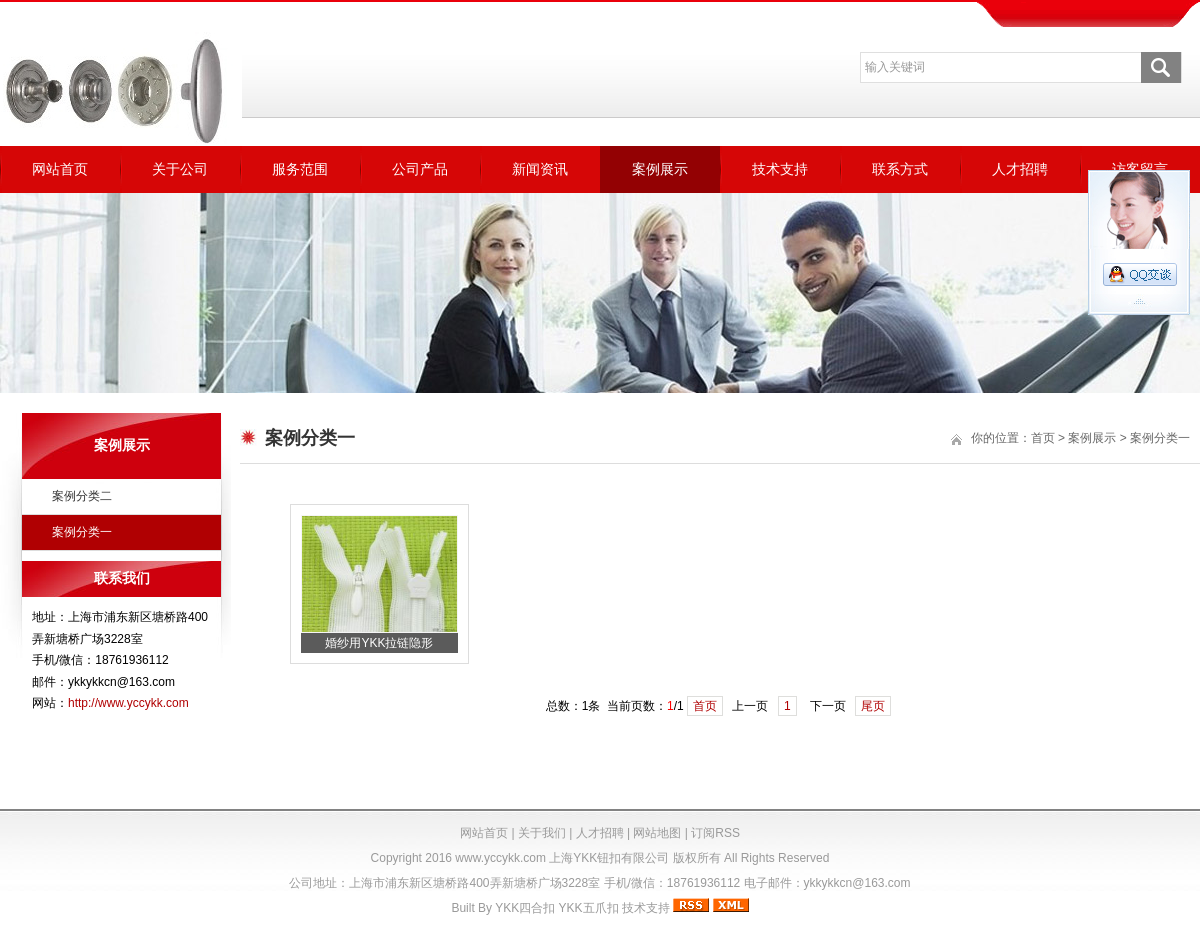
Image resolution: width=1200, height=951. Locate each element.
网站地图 (657, 833)
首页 (1043, 438)
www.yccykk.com (500, 858)
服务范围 (300, 169)
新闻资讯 (540, 169)
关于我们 (542, 833)
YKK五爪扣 (589, 908)
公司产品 (420, 169)
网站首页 (60, 169)
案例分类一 (82, 532)
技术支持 (780, 169)
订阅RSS (715, 833)
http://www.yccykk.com (128, 703)
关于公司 (180, 169)
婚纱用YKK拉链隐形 (379, 643)
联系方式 (900, 169)
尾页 (873, 706)
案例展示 (660, 169)
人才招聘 (1020, 169)
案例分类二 (82, 496)
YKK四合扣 (525, 908)
